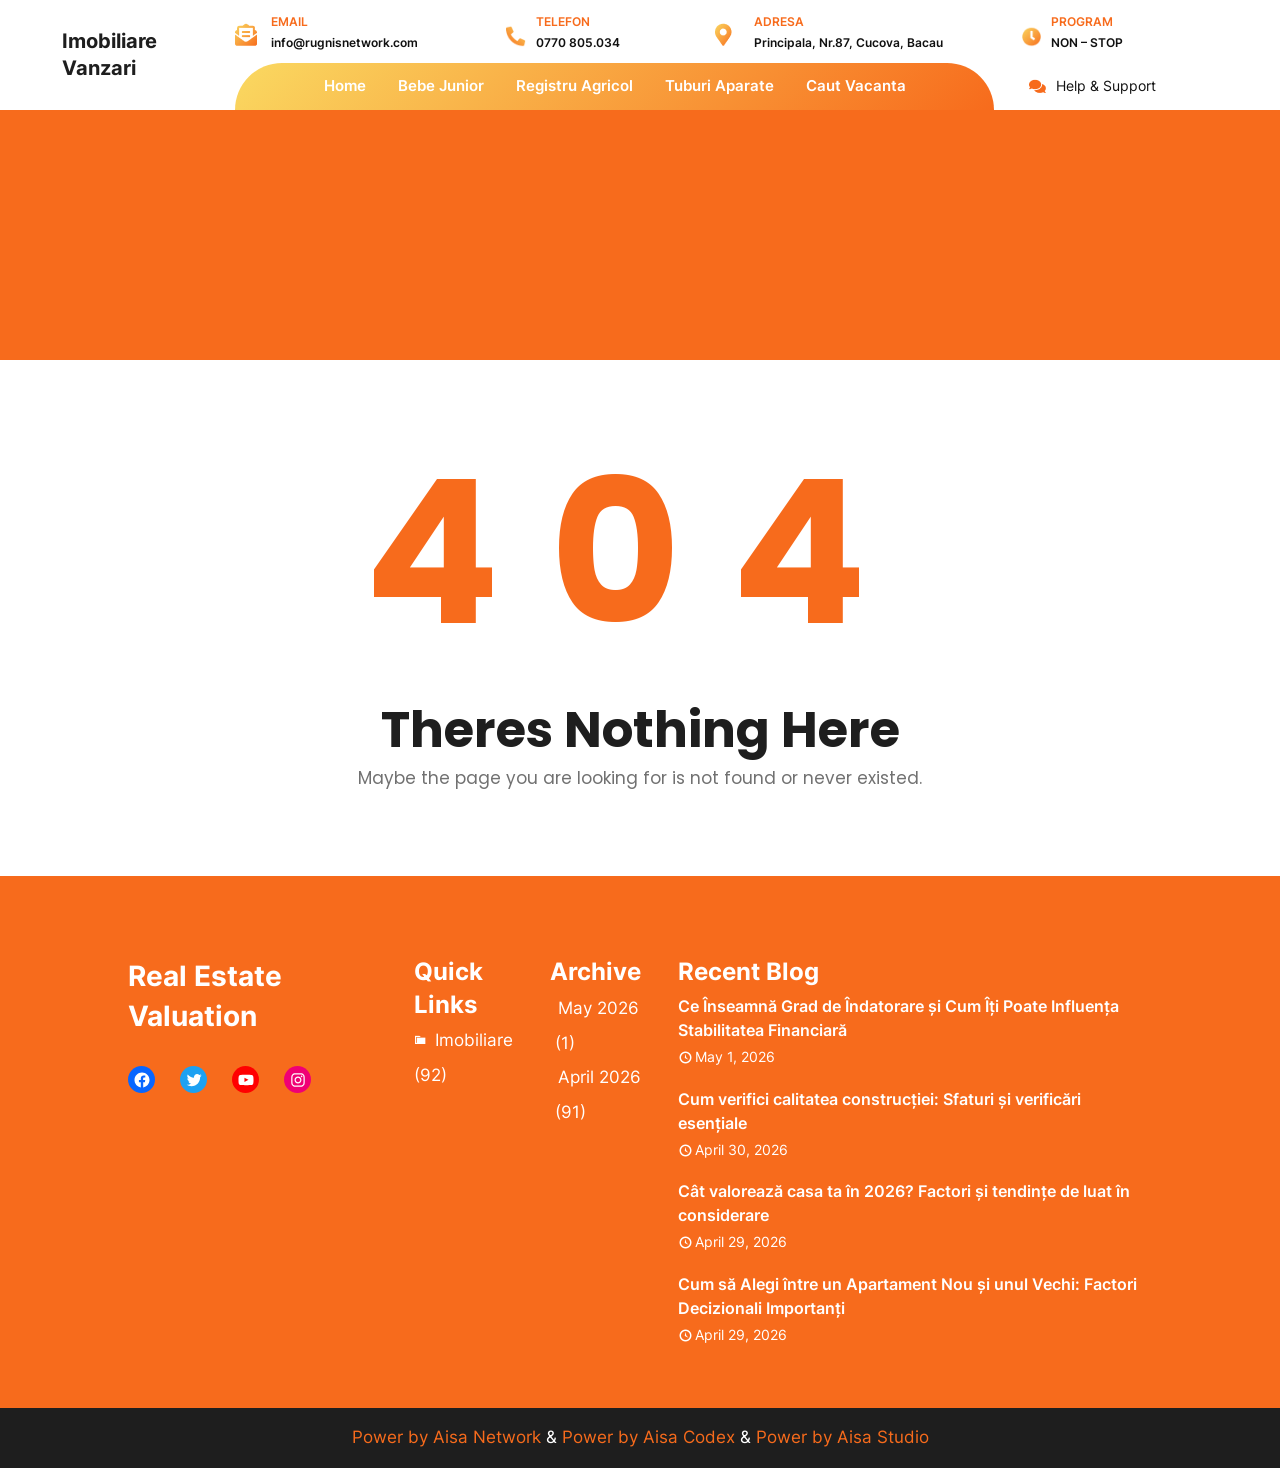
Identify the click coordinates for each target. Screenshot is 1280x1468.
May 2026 (598, 1008)
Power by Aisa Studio (842, 1437)
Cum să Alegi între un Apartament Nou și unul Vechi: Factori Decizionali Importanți (907, 1296)
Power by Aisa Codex (651, 1437)
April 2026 (599, 1077)
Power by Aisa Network (449, 1437)
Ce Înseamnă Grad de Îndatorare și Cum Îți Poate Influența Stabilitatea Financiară (898, 1018)
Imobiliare (474, 1040)
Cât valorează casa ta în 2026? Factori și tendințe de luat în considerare (904, 1203)
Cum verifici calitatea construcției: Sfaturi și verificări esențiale (879, 1111)
